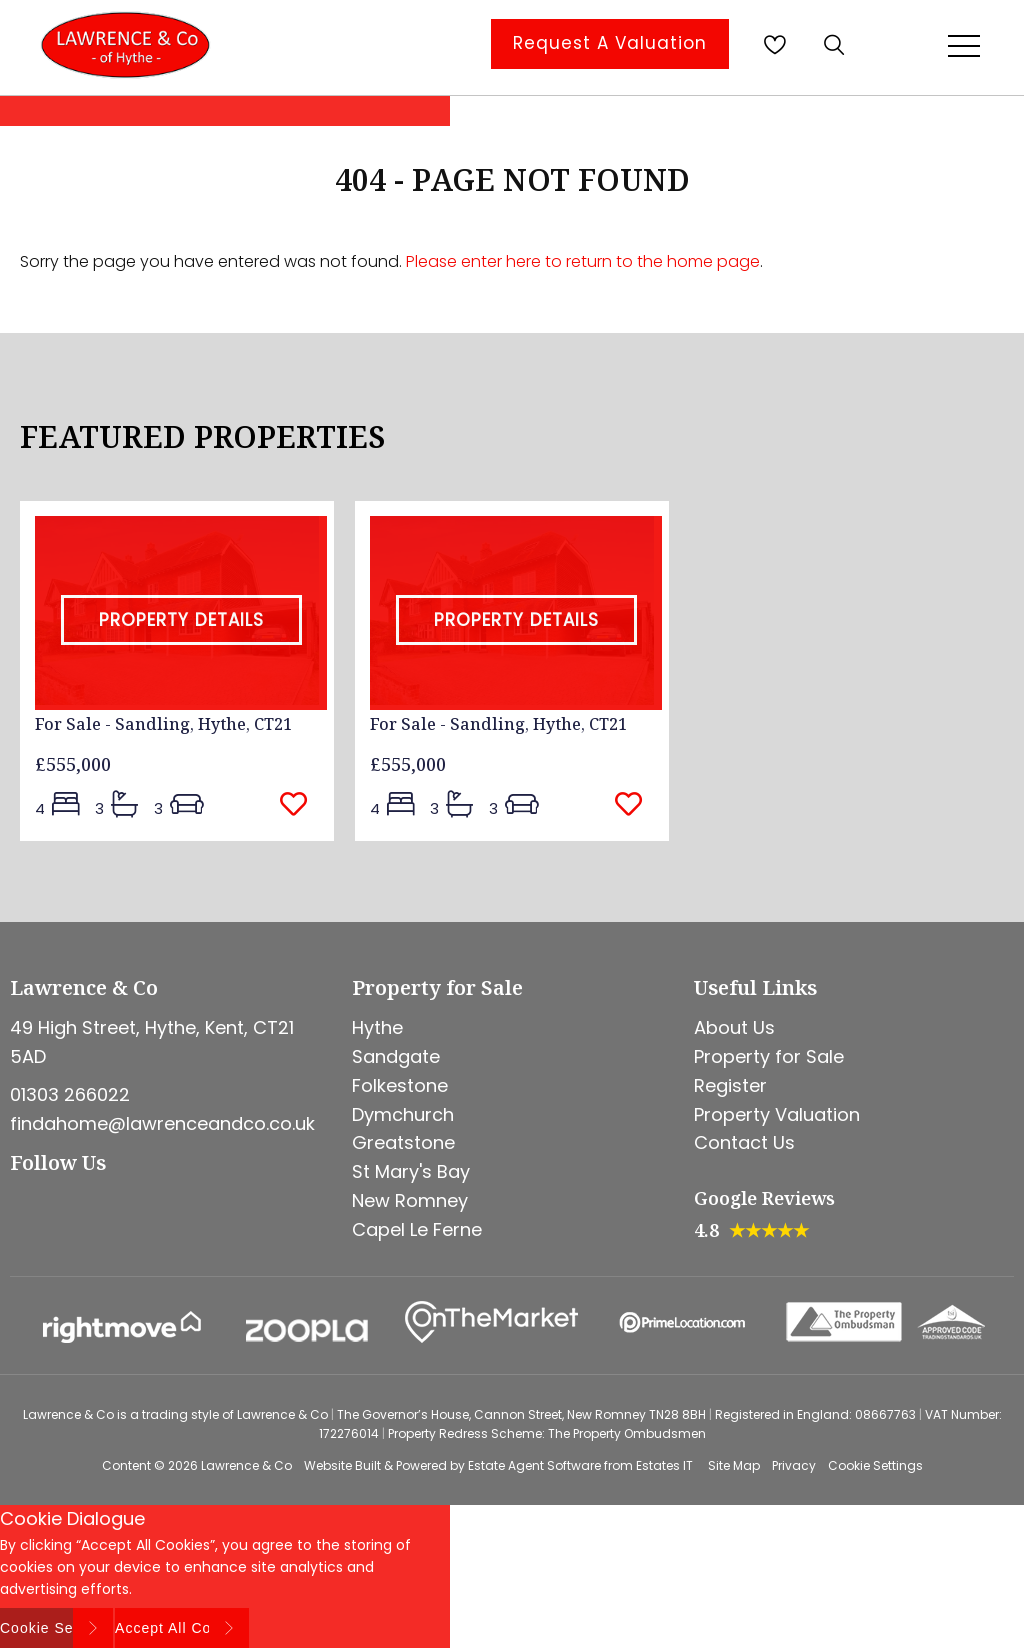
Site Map (734, 1465)
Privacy (794, 1465)
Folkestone (400, 1085)
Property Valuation (777, 1114)
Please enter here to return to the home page (583, 261)
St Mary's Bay (411, 1171)
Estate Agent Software (534, 1465)
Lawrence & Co (246, 1465)
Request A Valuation (610, 43)
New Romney (410, 1200)
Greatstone (403, 1142)
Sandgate (396, 1056)
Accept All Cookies (182, 1628)
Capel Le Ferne (417, 1229)
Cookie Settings (875, 1465)
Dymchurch (403, 1114)
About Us (734, 1027)
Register (730, 1085)
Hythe (377, 1027)
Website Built (342, 1465)
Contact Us (744, 1142)
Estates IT (664, 1465)
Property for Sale (769, 1056)
